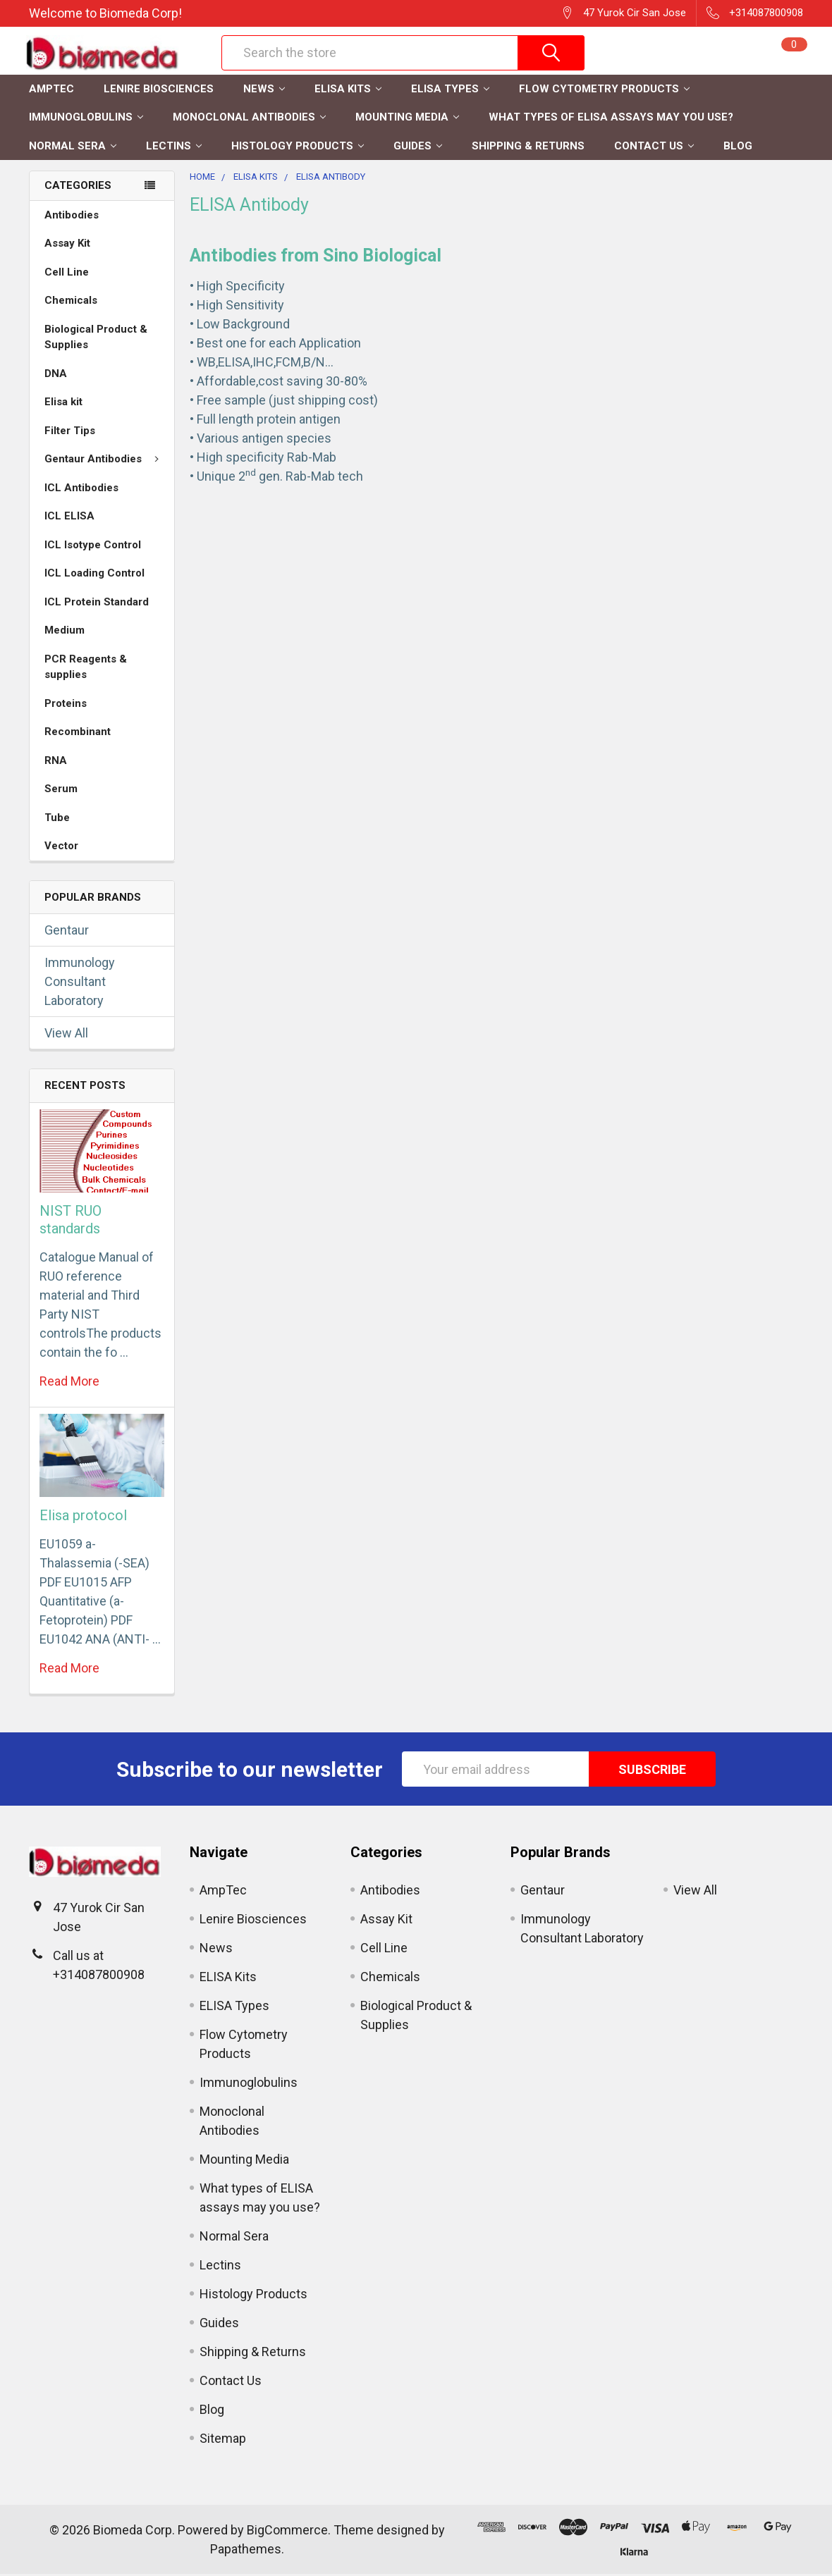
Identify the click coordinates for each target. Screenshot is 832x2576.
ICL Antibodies (81, 489)
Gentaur (66, 932)
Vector (61, 848)
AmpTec (51, 91)
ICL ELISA (69, 518)
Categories (77, 187)
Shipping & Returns (528, 148)
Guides (417, 148)
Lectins (174, 148)
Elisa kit (63, 404)
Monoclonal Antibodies (249, 119)
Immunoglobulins (86, 119)
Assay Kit (67, 245)
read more (69, 1383)
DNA (55, 375)
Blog (737, 148)
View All (66, 1035)
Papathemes (245, 2551)
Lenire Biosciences (159, 91)
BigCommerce (287, 2532)
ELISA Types (450, 91)
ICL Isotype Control (92, 547)
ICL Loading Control (94, 575)
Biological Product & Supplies (95, 339)
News (264, 91)
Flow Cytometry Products (604, 91)
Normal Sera (72, 148)
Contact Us (654, 148)
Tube (57, 819)
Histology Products (297, 148)
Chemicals (70, 302)
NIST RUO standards (70, 1221)
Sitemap (223, 2440)
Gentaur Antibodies (104, 461)
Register (659, 61)
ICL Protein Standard (96, 604)
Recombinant (77, 733)
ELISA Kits (347, 91)
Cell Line (66, 274)
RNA (55, 762)
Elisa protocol (83, 1517)
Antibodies (71, 217)
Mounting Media (407, 119)
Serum (61, 790)
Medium (64, 632)
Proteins (65, 705)
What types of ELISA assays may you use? (611, 119)
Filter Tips (69, 432)
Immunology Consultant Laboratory (79, 983)
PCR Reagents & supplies (85, 669)
